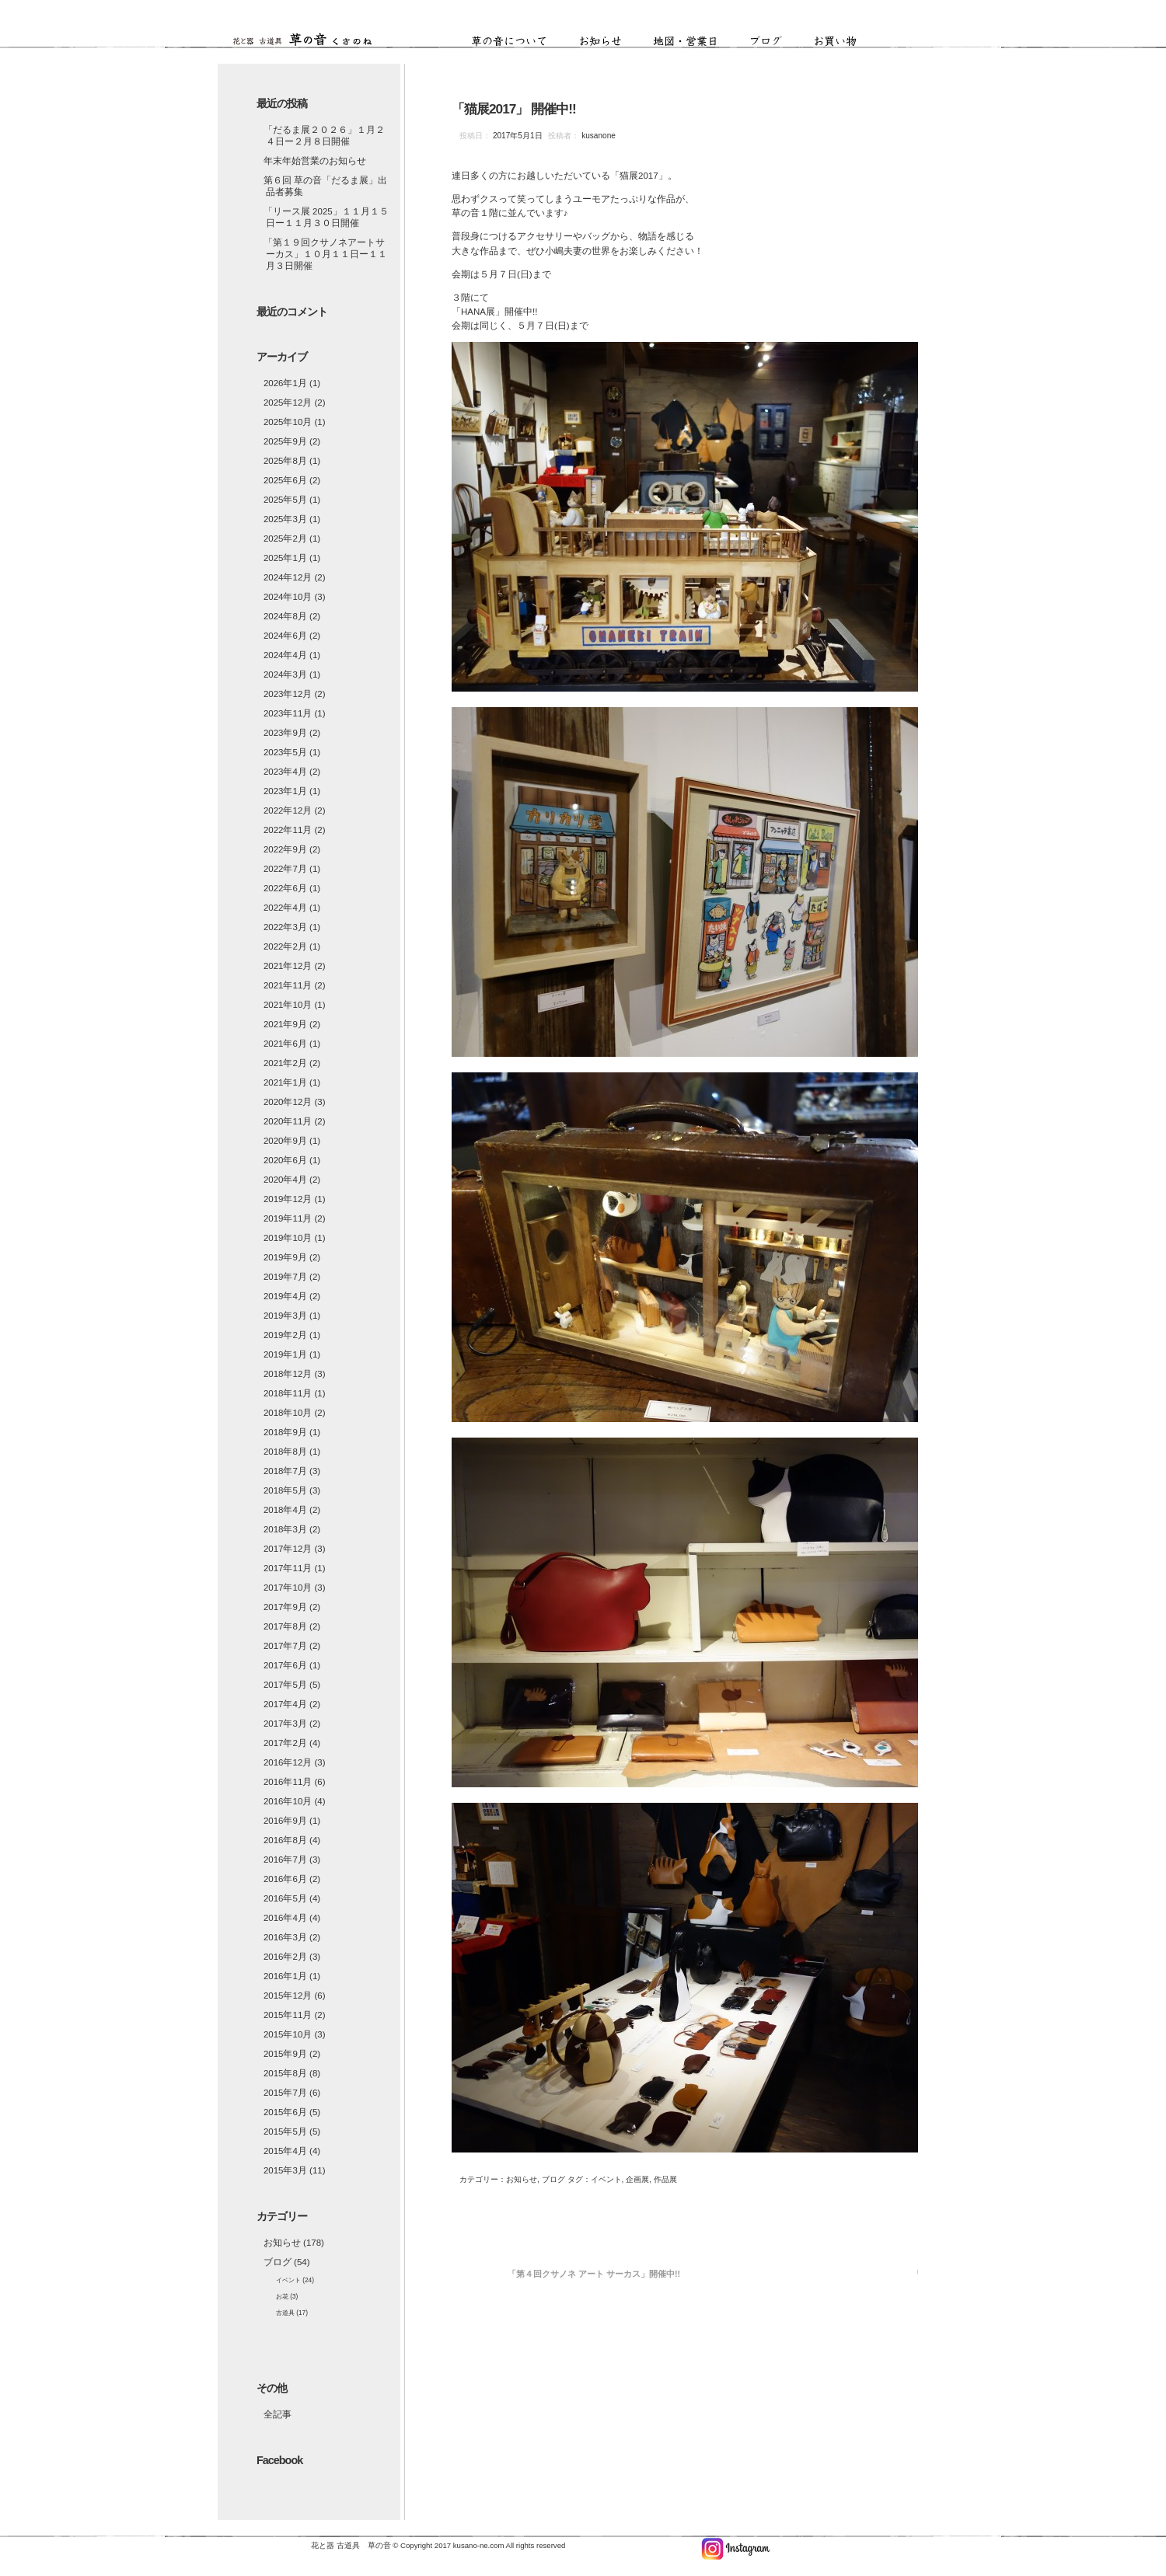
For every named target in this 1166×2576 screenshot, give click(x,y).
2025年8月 (285, 460)
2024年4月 (285, 655)
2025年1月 (285, 558)
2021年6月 (285, 1043)
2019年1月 (285, 1354)
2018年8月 (285, 1451)
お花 (282, 2296)
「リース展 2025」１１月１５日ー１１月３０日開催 (326, 217)
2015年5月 (285, 2131)
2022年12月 (288, 810)
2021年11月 (288, 985)
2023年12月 (288, 694)
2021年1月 (285, 1082)
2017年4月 (285, 1704)
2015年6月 (285, 2112)
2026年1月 (285, 383)
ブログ (777, 41)
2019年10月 (288, 1238)
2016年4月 (285, 1917)
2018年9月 (285, 1432)
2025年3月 (285, 519)
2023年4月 (285, 771)
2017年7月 (285, 1646)
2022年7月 (285, 868)
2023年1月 (285, 791)
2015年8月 (285, 2073)
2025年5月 (285, 499)
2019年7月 (285, 1276)
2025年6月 (285, 480)
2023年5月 (285, 752)
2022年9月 (285, 849)
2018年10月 (288, 1412)
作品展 (665, 2179)
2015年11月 (288, 2015)
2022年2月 (285, 946)
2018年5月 (285, 1490)
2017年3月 (285, 1723)
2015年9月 (285, 2053)
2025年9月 (285, 441)
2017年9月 (285, 1607)
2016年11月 (288, 1781)
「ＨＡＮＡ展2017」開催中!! (967, 2273)
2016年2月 (285, 1956)
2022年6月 (285, 888)
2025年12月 (288, 402)
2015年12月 (288, 1995)
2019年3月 (285, 1315)
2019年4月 (285, 1296)
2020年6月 (285, 1160)
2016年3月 (285, 1937)
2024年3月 (285, 674)
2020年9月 (285, 1140)
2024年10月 (288, 596)
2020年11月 (288, 1121)
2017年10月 (288, 1587)
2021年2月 (285, 1063)
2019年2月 (285, 1335)
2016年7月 (285, 1859)
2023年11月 (288, 713)
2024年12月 (288, 577)
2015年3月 (285, 2170)
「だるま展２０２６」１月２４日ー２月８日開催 (324, 135)
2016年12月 (288, 1762)
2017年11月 (288, 1568)
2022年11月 (288, 830)
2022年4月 (285, 907)
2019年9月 (285, 1257)
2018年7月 (285, 1471)
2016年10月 (288, 1801)
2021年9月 (285, 1024)
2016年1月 (285, 1976)
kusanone (597, 135)
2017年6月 (285, 1665)
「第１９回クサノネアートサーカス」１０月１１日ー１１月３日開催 (325, 254)
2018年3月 (285, 1529)
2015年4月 (285, 2151)
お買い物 (836, 41)
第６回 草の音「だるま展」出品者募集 (325, 186)
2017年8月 (285, 1626)
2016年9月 (285, 1820)
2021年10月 (288, 1004)
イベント (288, 2280)
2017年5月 (285, 1684)
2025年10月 (288, 422)
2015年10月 (288, 2034)
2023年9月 (285, 732)
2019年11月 (288, 1218)
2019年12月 (288, 1199)
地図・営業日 (697, 41)
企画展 (637, 2179)
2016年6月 (285, 1879)
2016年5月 (285, 1898)
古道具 (285, 2312)
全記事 (278, 2414)
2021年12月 (288, 966)
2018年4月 (285, 1510)
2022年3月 (285, 927)
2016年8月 (285, 1840)
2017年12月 (288, 1548)
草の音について (520, 41)
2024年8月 (285, 616)
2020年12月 (288, 1102)
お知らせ (611, 41)
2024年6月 (285, 635)
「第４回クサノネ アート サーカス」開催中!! (594, 2273)
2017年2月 (285, 1743)
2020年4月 (285, 1179)
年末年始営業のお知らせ (315, 161)
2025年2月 (285, 538)
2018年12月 (288, 1374)
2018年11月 (288, 1393)
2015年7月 (285, 2092)
